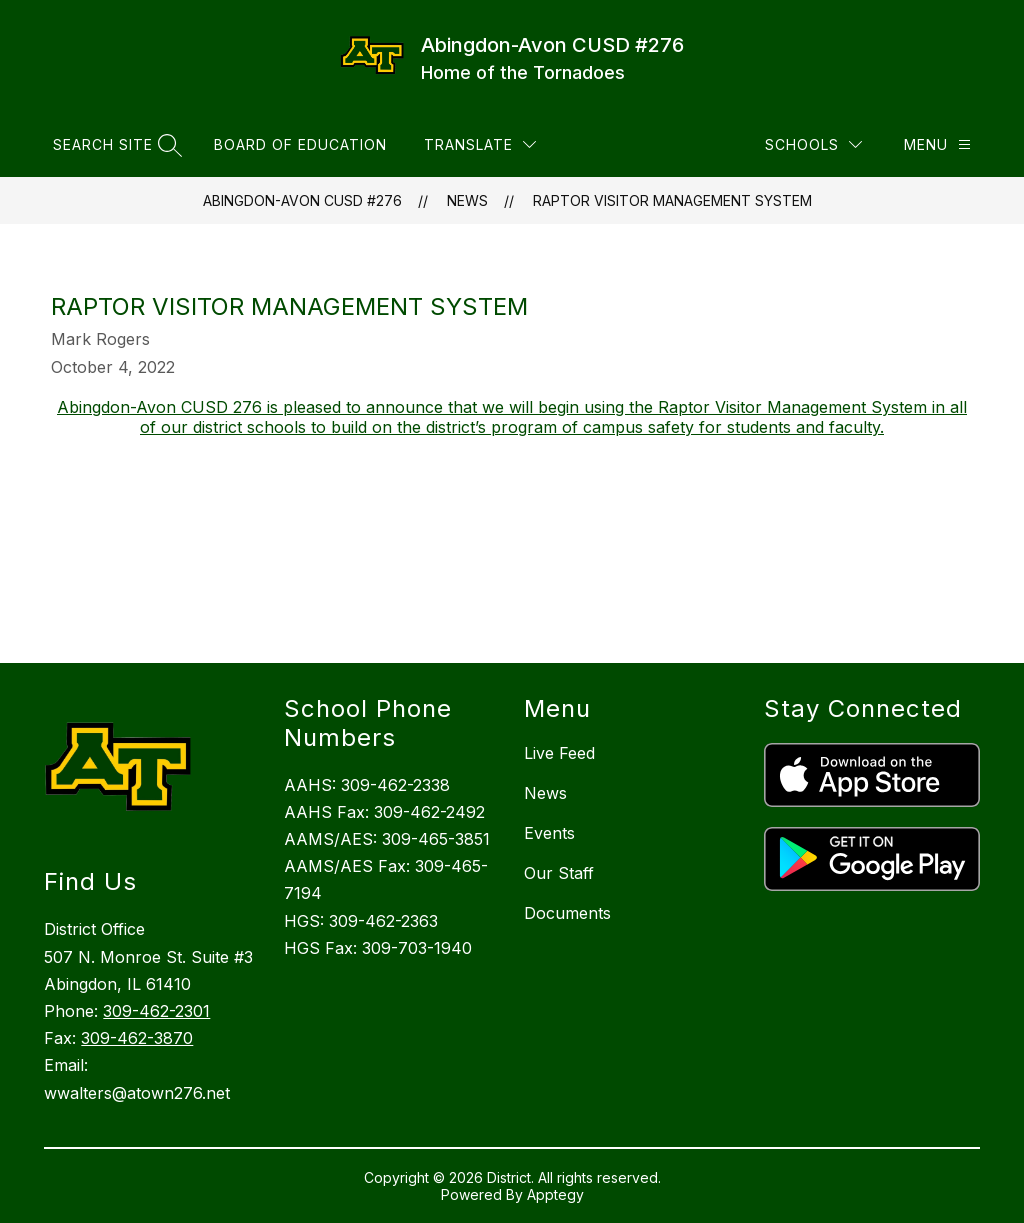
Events (549, 833)
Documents (567, 913)
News (467, 200)
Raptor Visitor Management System (672, 200)
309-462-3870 (137, 1038)
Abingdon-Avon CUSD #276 (302, 200)
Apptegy (555, 1194)
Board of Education (300, 144)
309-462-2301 (156, 1011)
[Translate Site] (480, 144)
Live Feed (559, 753)
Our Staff (559, 873)
